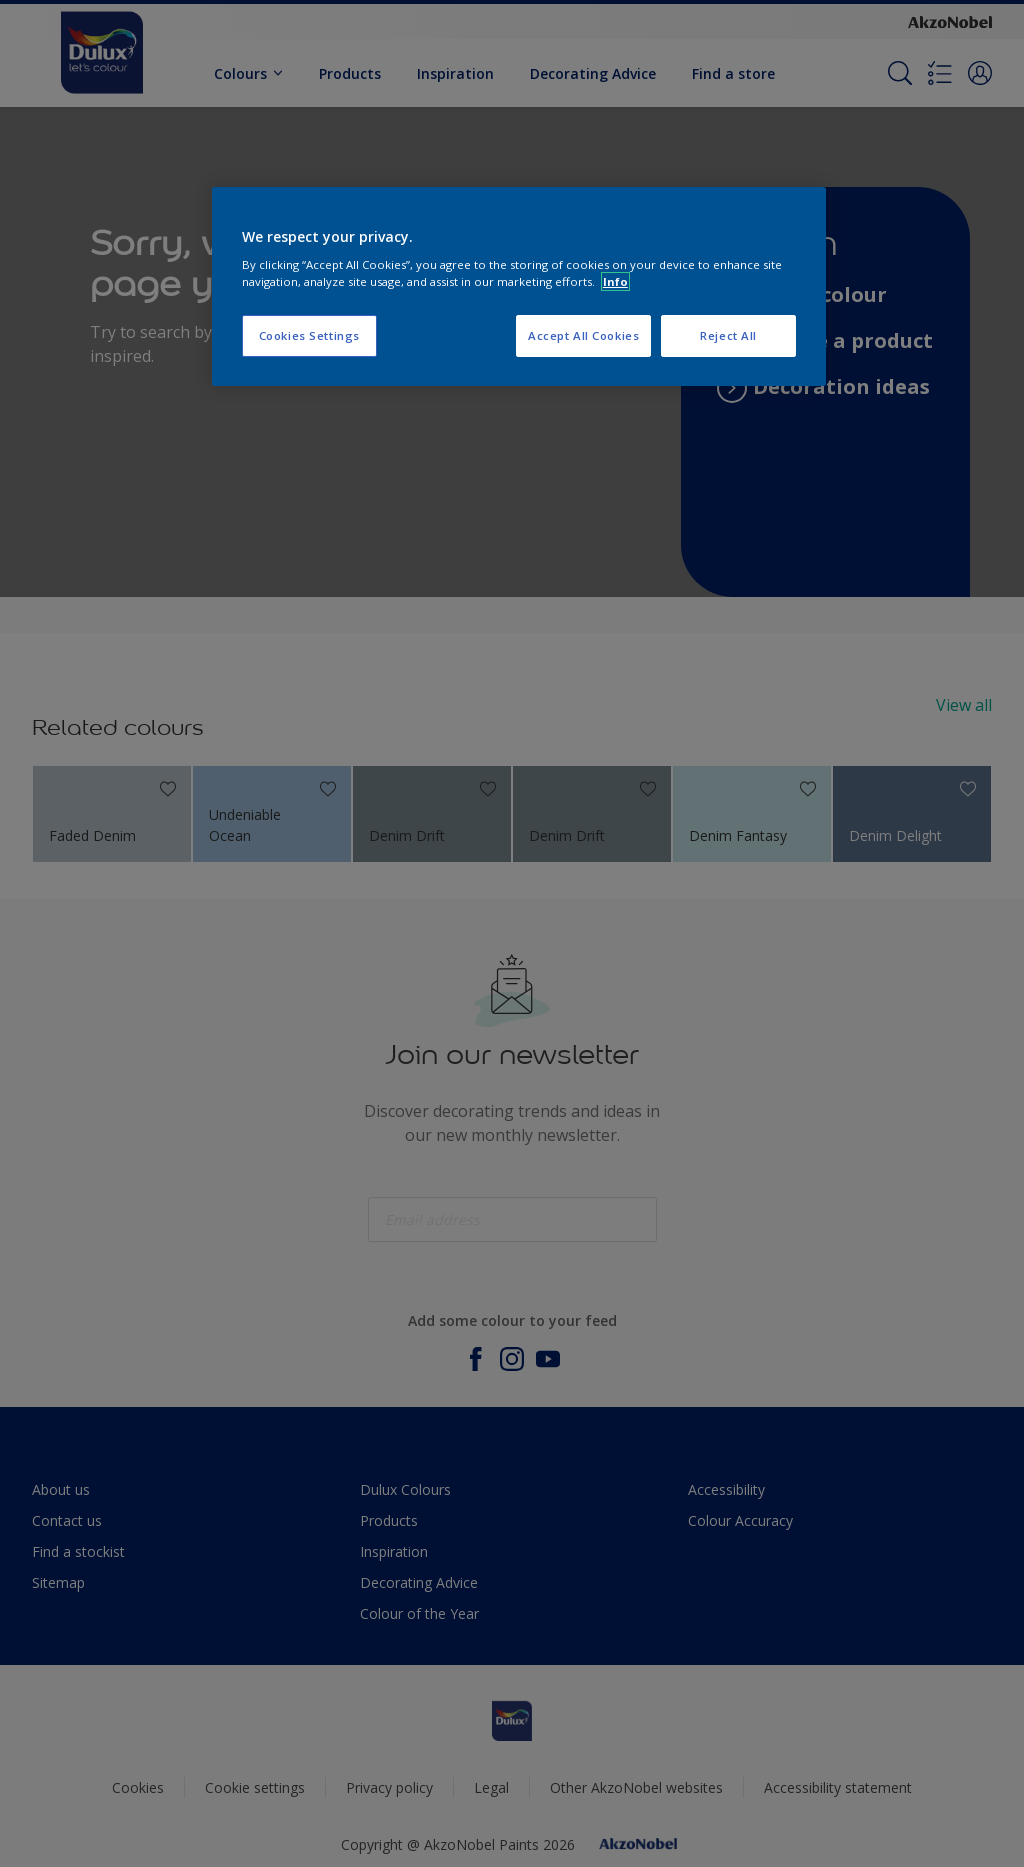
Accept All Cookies (583, 335)
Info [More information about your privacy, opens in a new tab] (615, 281)
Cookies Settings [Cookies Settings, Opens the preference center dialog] (309, 335)
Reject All (728, 335)
